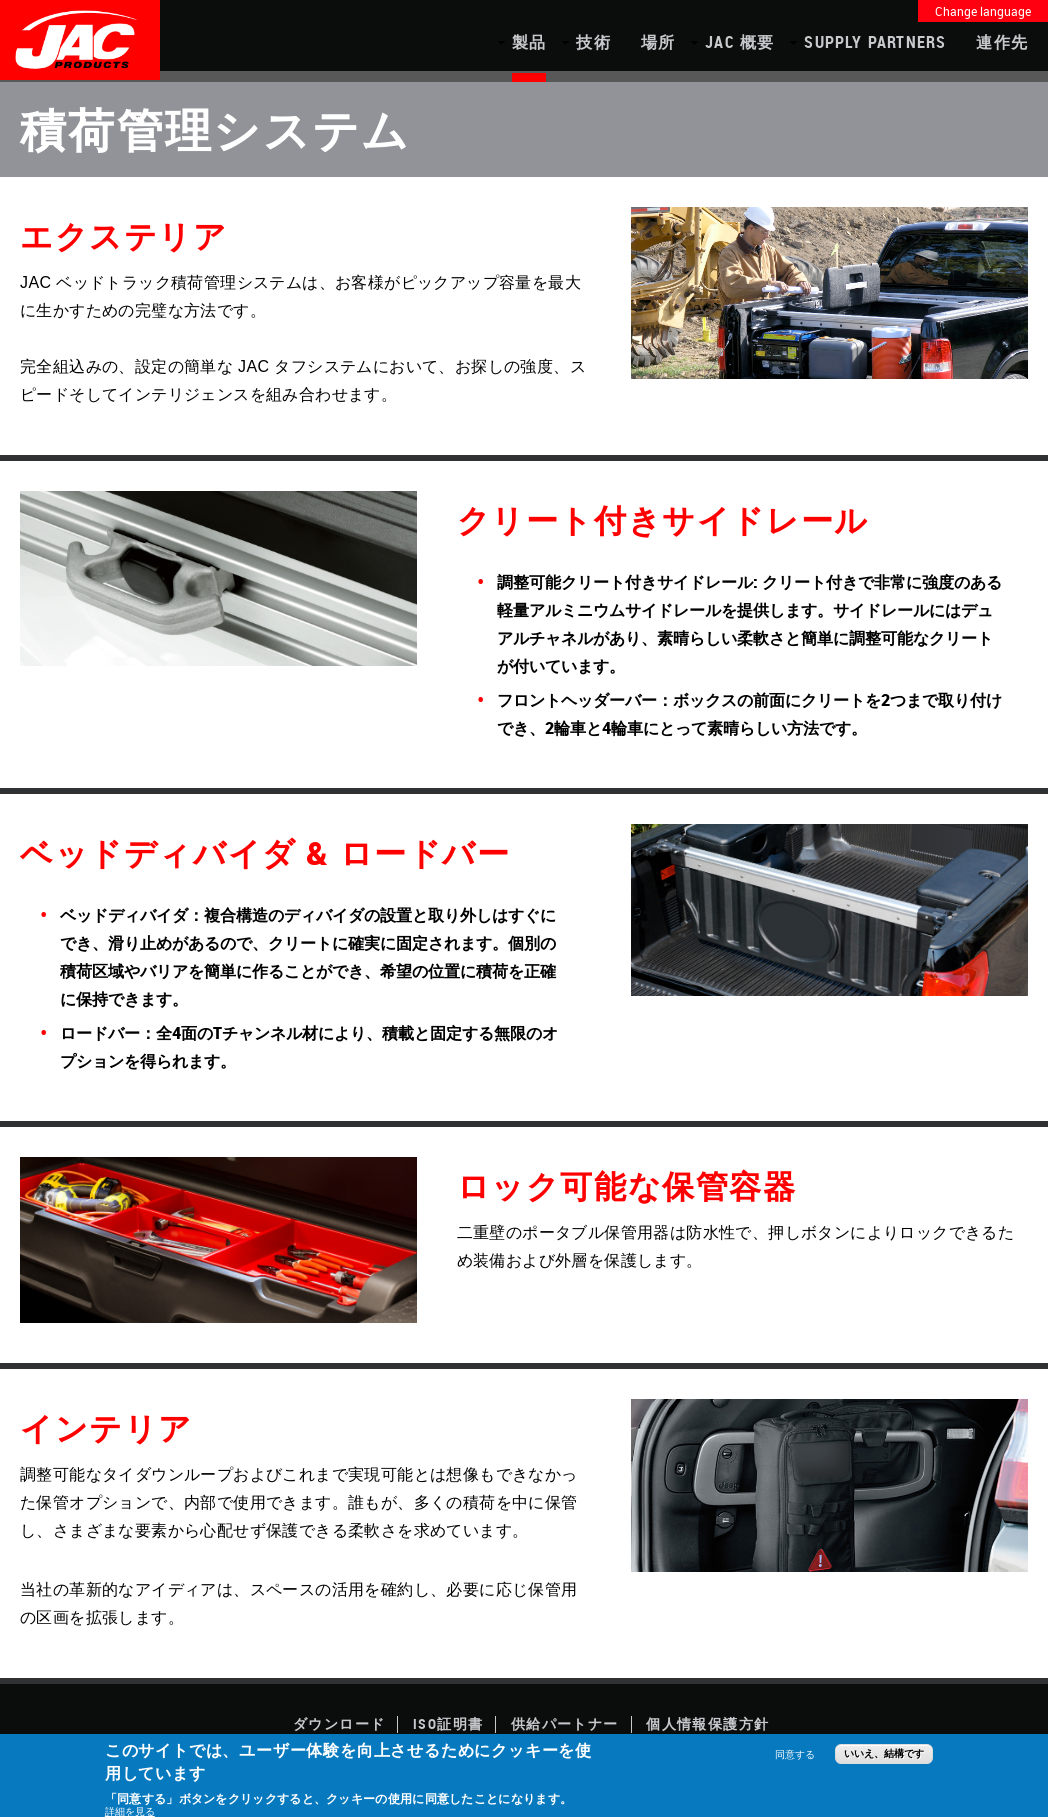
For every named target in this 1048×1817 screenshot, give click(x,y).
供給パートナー (565, 1723)
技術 (593, 42)
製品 (529, 42)
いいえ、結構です (884, 1753)
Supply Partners (875, 42)
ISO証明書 (448, 1723)
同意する (795, 1754)
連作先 (1002, 42)
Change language (983, 11)
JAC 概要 (739, 42)
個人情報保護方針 (707, 1723)
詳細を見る (130, 1811)
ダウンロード (339, 1723)
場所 (658, 42)
